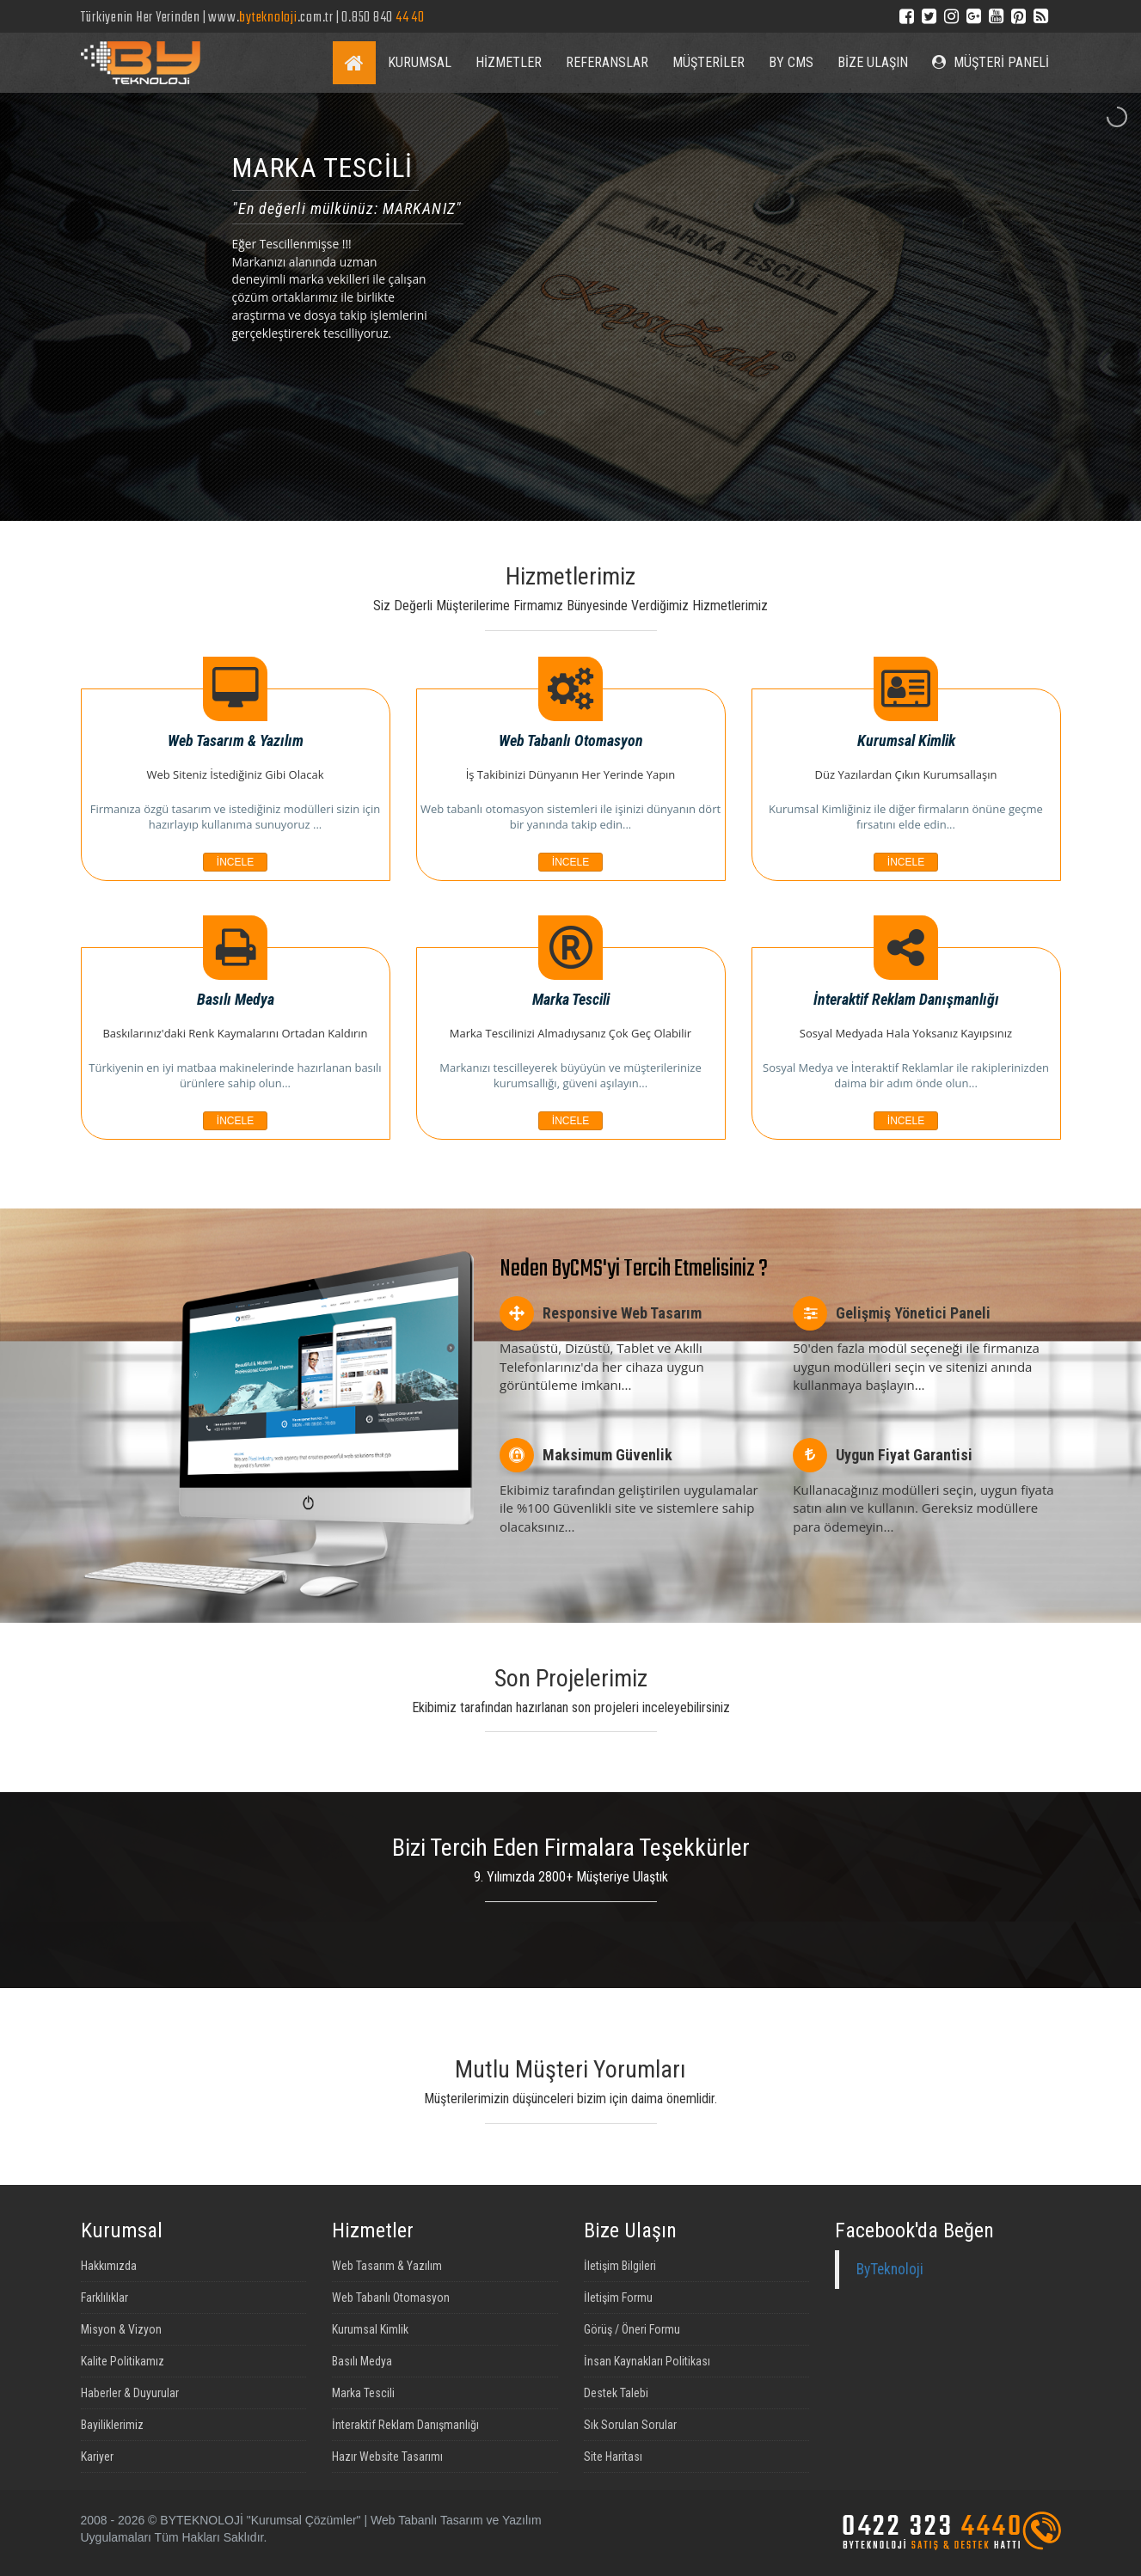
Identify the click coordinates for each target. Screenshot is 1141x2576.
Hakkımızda (109, 2266)
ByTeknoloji (889, 2269)
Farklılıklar (104, 2297)
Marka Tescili (363, 2393)
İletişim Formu (618, 2297)
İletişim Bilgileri (620, 2266)
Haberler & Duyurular (130, 2393)
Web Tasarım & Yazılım (387, 2266)
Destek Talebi (616, 2393)
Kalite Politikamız (122, 2361)
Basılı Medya (362, 2361)
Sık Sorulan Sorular (630, 2425)
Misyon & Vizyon (121, 2329)
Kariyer (97, 2456)
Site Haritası (613, 2456)
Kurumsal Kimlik (370, 2329)
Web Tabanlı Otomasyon (391, 2297)
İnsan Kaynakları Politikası (647, 2361)
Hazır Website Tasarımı (387, 2456)
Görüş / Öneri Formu (632, 2329)
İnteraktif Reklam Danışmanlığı (405, 2425)
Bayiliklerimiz (112, 2425)
